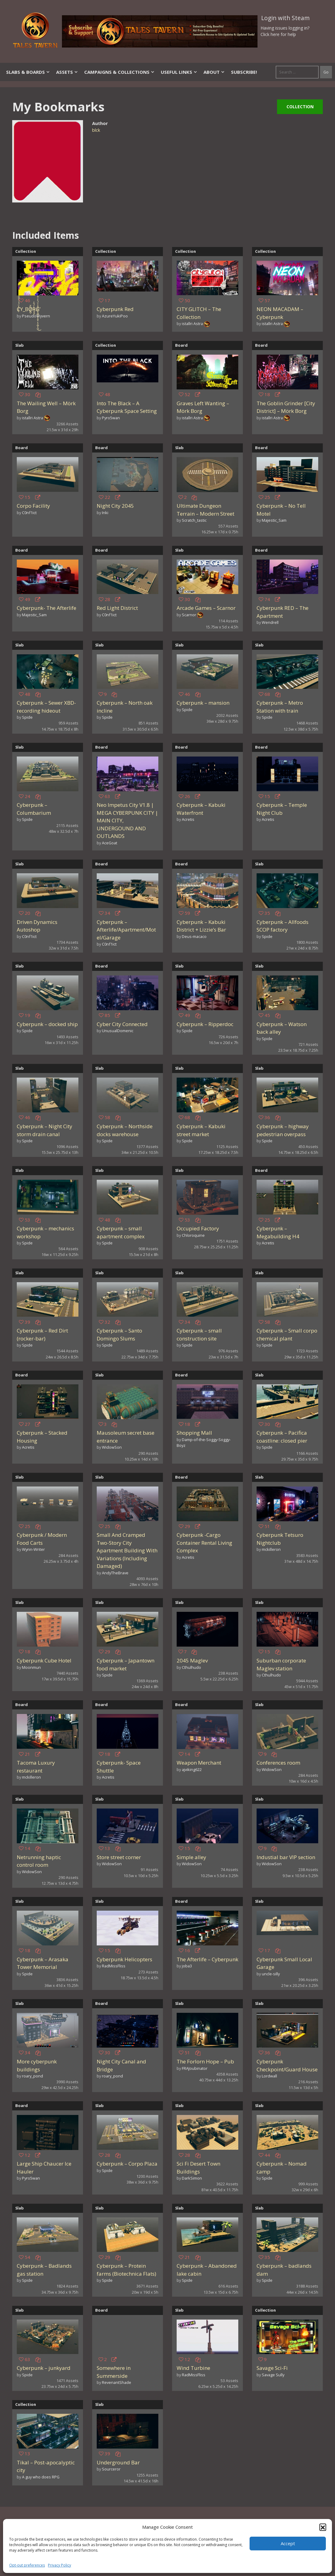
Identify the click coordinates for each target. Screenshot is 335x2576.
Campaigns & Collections (119, 72)
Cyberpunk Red (115, 309)
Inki (105, 512)
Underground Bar (118, 2462)
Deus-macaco (194, 936)
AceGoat (109, 843)
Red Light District (117, 607)
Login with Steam (285, 18)
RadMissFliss (113, 1966)
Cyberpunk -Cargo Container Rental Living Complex (204, 1542)
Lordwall (269, 2076)
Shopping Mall (194, 1432)
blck (96, 130)
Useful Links (179, 72)
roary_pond (32, 2076)
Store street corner (119, 1857)
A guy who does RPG (40, 2477)
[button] (323, 2527)
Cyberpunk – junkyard (43, 2367)
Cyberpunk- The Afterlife (46, 607)
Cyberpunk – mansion (203, 702)
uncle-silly (271, 1974)
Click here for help (278, 34)
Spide (27, 717)
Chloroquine (193, 1235)
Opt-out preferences (27, 2565)
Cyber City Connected (122, 1024)
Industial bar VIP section (286, 1857)
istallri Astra (192, 323)
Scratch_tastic (194, 520)
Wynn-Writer (33, 1549)
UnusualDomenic (117, 1030)
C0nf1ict (29, 512)
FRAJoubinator (194, 2068)
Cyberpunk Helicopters (124, 1959)
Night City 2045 (115, 505)
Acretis (188, 819)
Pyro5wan (111, 417)
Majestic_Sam (274, 520)
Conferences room (278, 1762)
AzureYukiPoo (115, 316)
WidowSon (112, 1447)
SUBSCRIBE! (244, 72)
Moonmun (31, 1667)
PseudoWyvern (36, 316)
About (214, 72)
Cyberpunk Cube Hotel (44, 1660)
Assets (67, 72)
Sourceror (111, 2469)
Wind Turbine (193, 2367)
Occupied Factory (198, 1228)
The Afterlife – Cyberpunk (207, 1959)
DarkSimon (192, 2178)
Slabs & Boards (28, 72)
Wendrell (270, 622)
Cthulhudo (191, 1667)
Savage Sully (273, 2374)
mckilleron (271, 1549)
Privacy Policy (59, 2565)
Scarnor (189, 614)
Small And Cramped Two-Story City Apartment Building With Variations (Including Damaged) (127, 1550)
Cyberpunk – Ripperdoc (205, 1024)
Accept (288, 2543)
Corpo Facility (33, 505)
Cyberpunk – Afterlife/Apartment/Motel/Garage (126, 929)
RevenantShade (116, 2382)
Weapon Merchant (199, 1762)
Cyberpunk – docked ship (47, 1024)
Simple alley (191, 1857)
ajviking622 (192, 1769)
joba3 (187, 1966)
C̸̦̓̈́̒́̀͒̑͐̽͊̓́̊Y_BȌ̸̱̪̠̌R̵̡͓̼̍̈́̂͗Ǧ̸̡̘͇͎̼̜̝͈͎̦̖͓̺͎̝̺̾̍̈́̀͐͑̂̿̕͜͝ (28, 309)
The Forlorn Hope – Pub (205, 2061)
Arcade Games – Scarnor (206, 607)
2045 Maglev (192, 1660)
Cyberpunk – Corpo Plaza (127, 2163)
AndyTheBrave (115, 1573)
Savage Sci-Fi (272, 2367)
